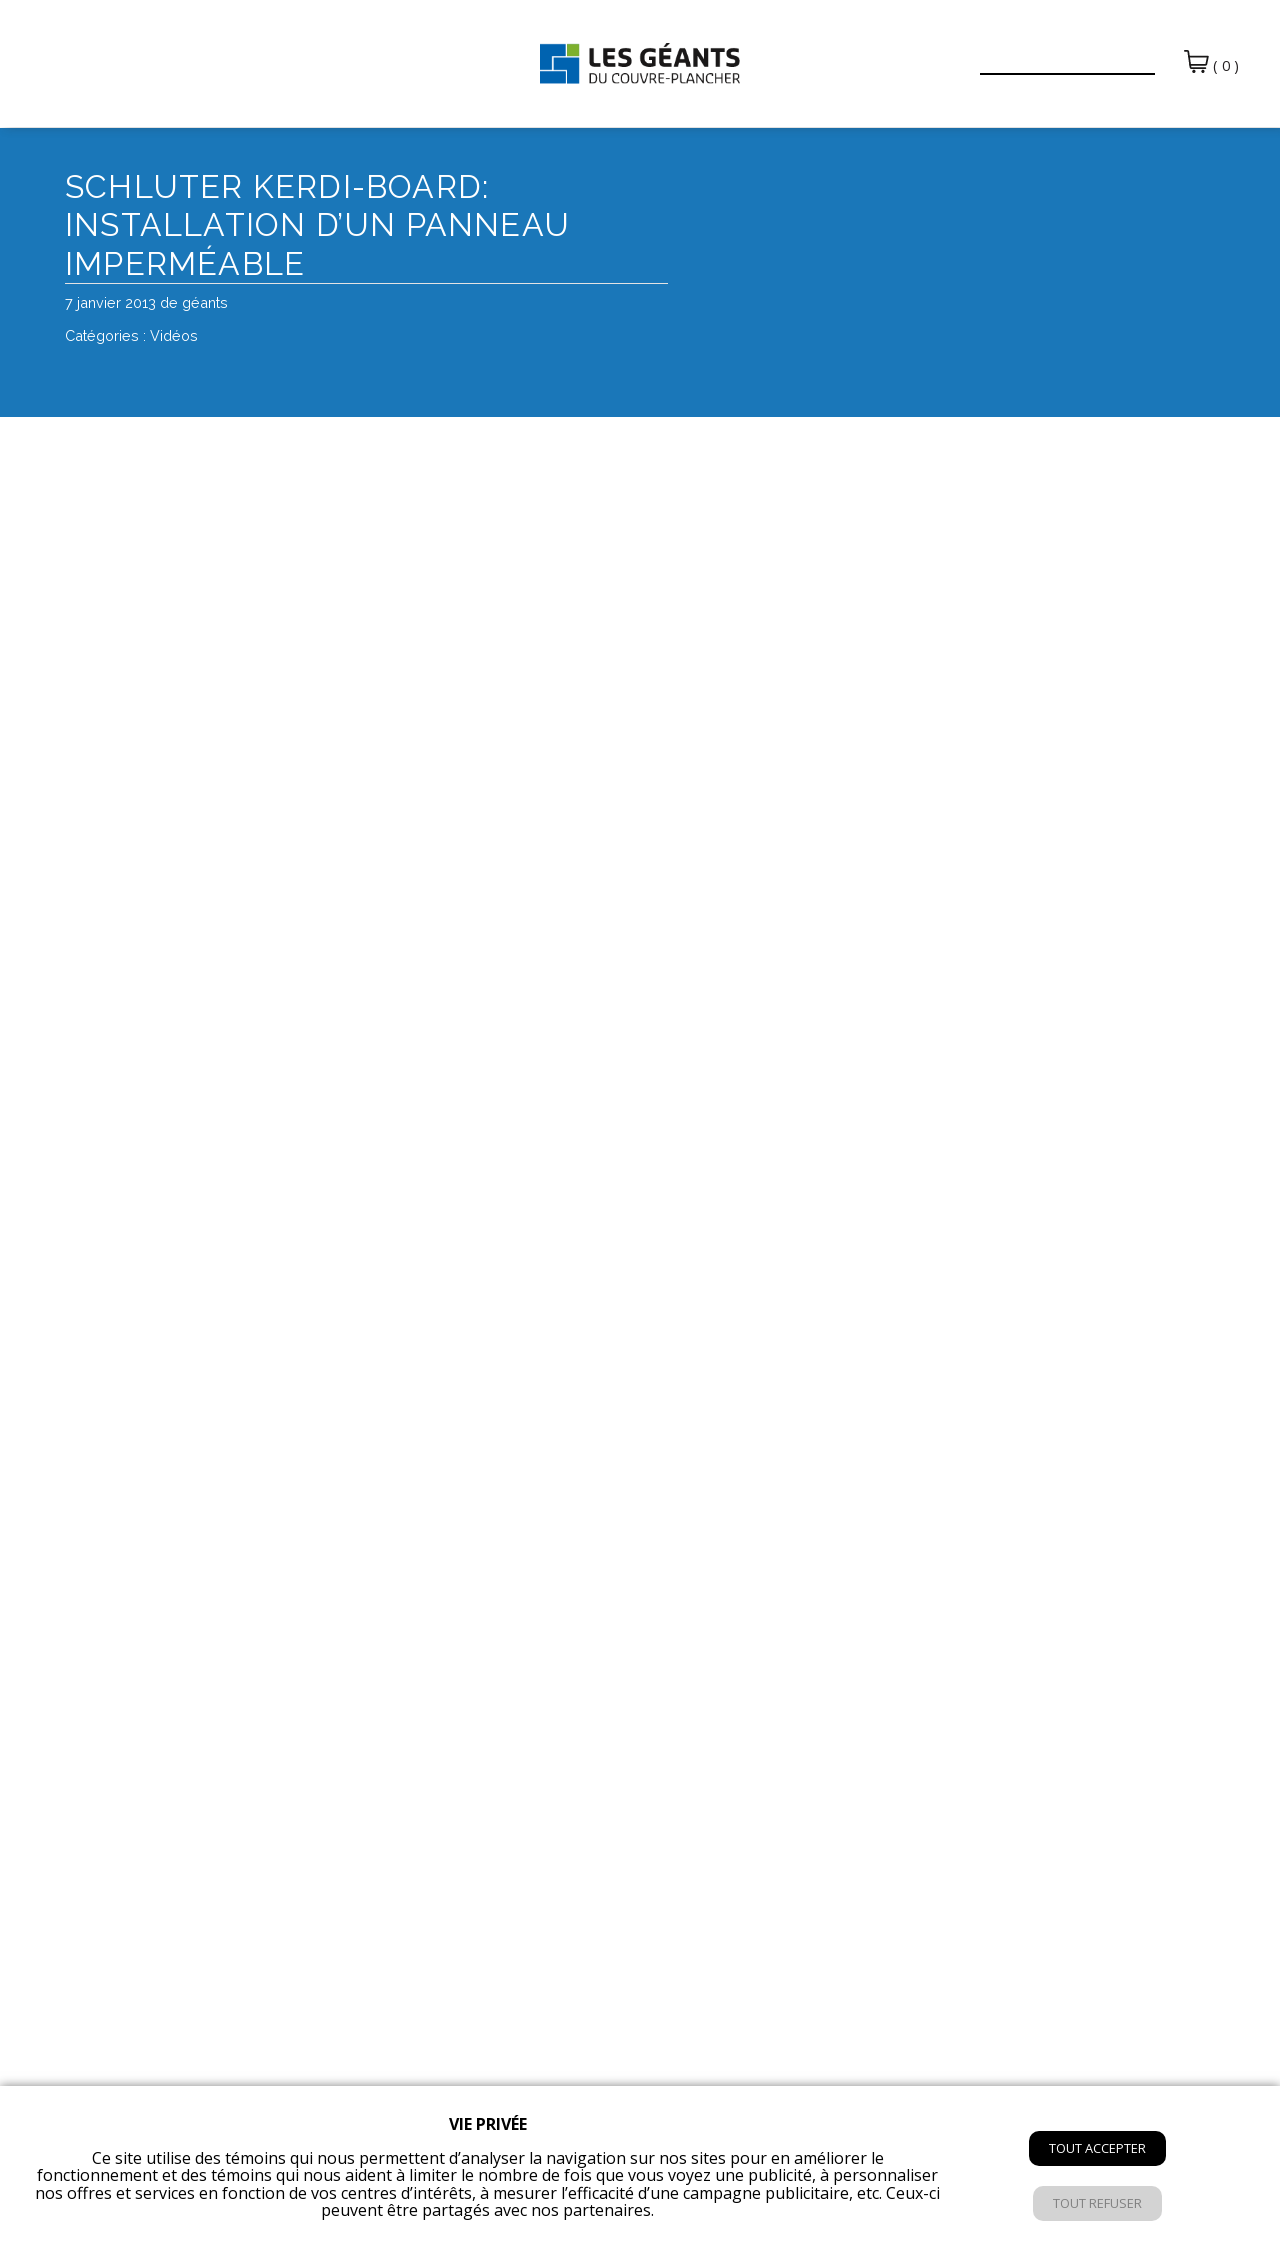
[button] (952, 52)
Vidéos (174, 335)
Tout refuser (1097, 2203)
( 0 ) (1211, 62)
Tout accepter (1097, 2148)
